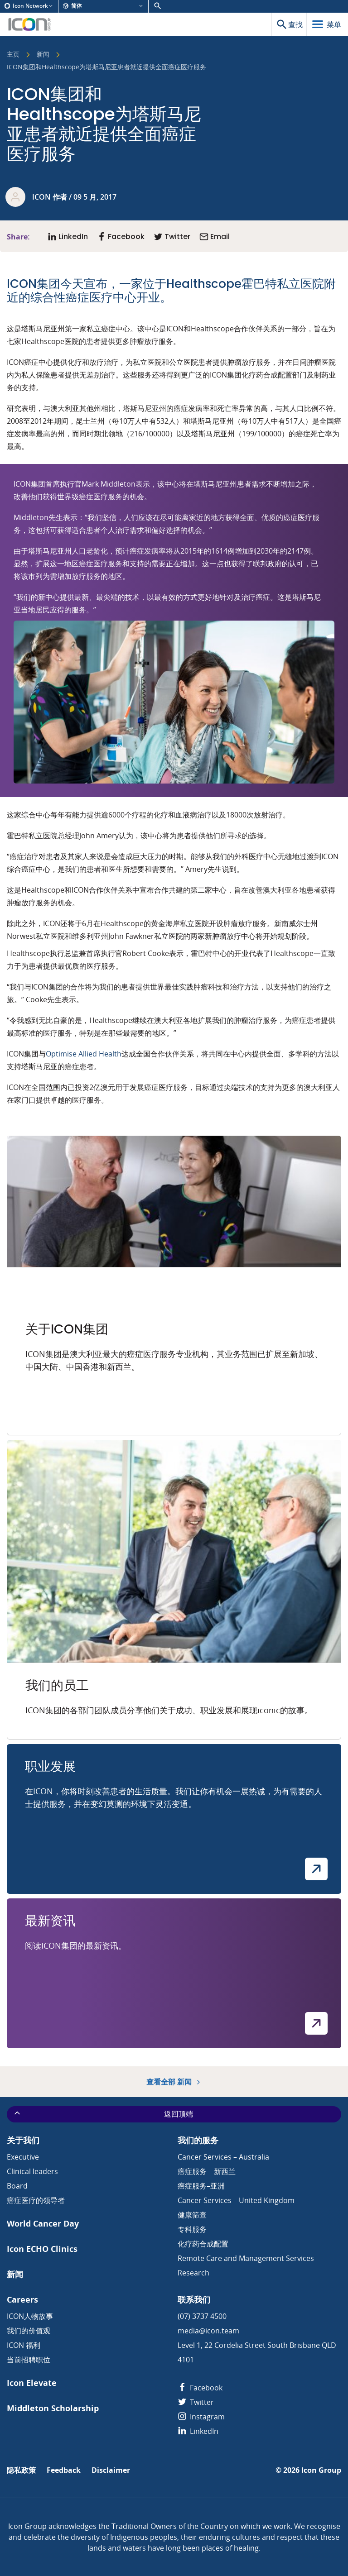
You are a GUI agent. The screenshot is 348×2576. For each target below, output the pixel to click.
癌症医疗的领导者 (36, 2200)
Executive (23, 2157)
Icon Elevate (32, 2383)
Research (193, 2273)
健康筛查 (192, 2215)
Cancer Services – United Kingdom (236, 2200)
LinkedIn (198, 2431)
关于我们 (23, 2140)
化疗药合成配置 (203, 2244)
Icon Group (321, 2470)
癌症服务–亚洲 (201, 2186)
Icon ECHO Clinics (42, 2249)
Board (17, 2186)
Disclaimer (111, 2470)
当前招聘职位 (28, 2360)
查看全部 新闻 (174, 2082)
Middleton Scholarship (53, 2408)
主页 (13, 54)
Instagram (201, 2417)
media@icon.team (208, 2331)
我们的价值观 (28, 2331)
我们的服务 (198, 2140)
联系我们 (194, 2299)
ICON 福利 (23, 2345)
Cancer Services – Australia (223, 2157)
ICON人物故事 (30, 2316)
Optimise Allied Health (83, 1054)
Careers (22, 2299)
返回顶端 (103, 2113)
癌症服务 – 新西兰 (207, 2171)
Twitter (196, 2402)
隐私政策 (21, 2470)
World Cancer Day (43, 2223)
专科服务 (192, 2229)
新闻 (43, 54)
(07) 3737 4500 (202, 2316)
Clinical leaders (32, 2171)
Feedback (64, 2470)
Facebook (200, 2388)
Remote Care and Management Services (246, 2258)
